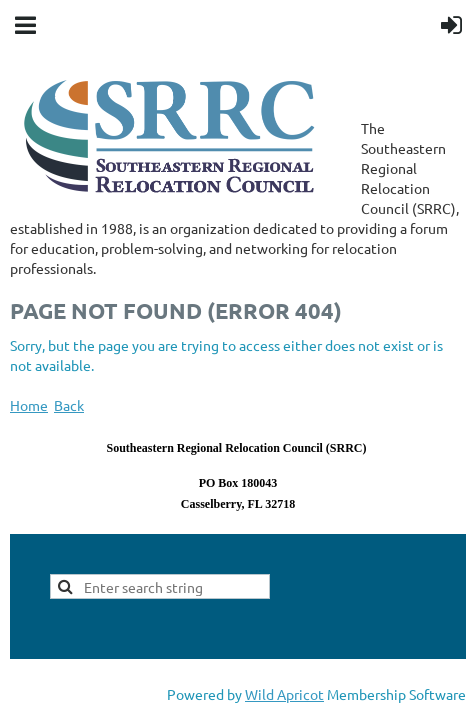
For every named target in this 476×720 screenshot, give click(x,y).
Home (29, 405)
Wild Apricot (284, 694)
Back (69, 405)
